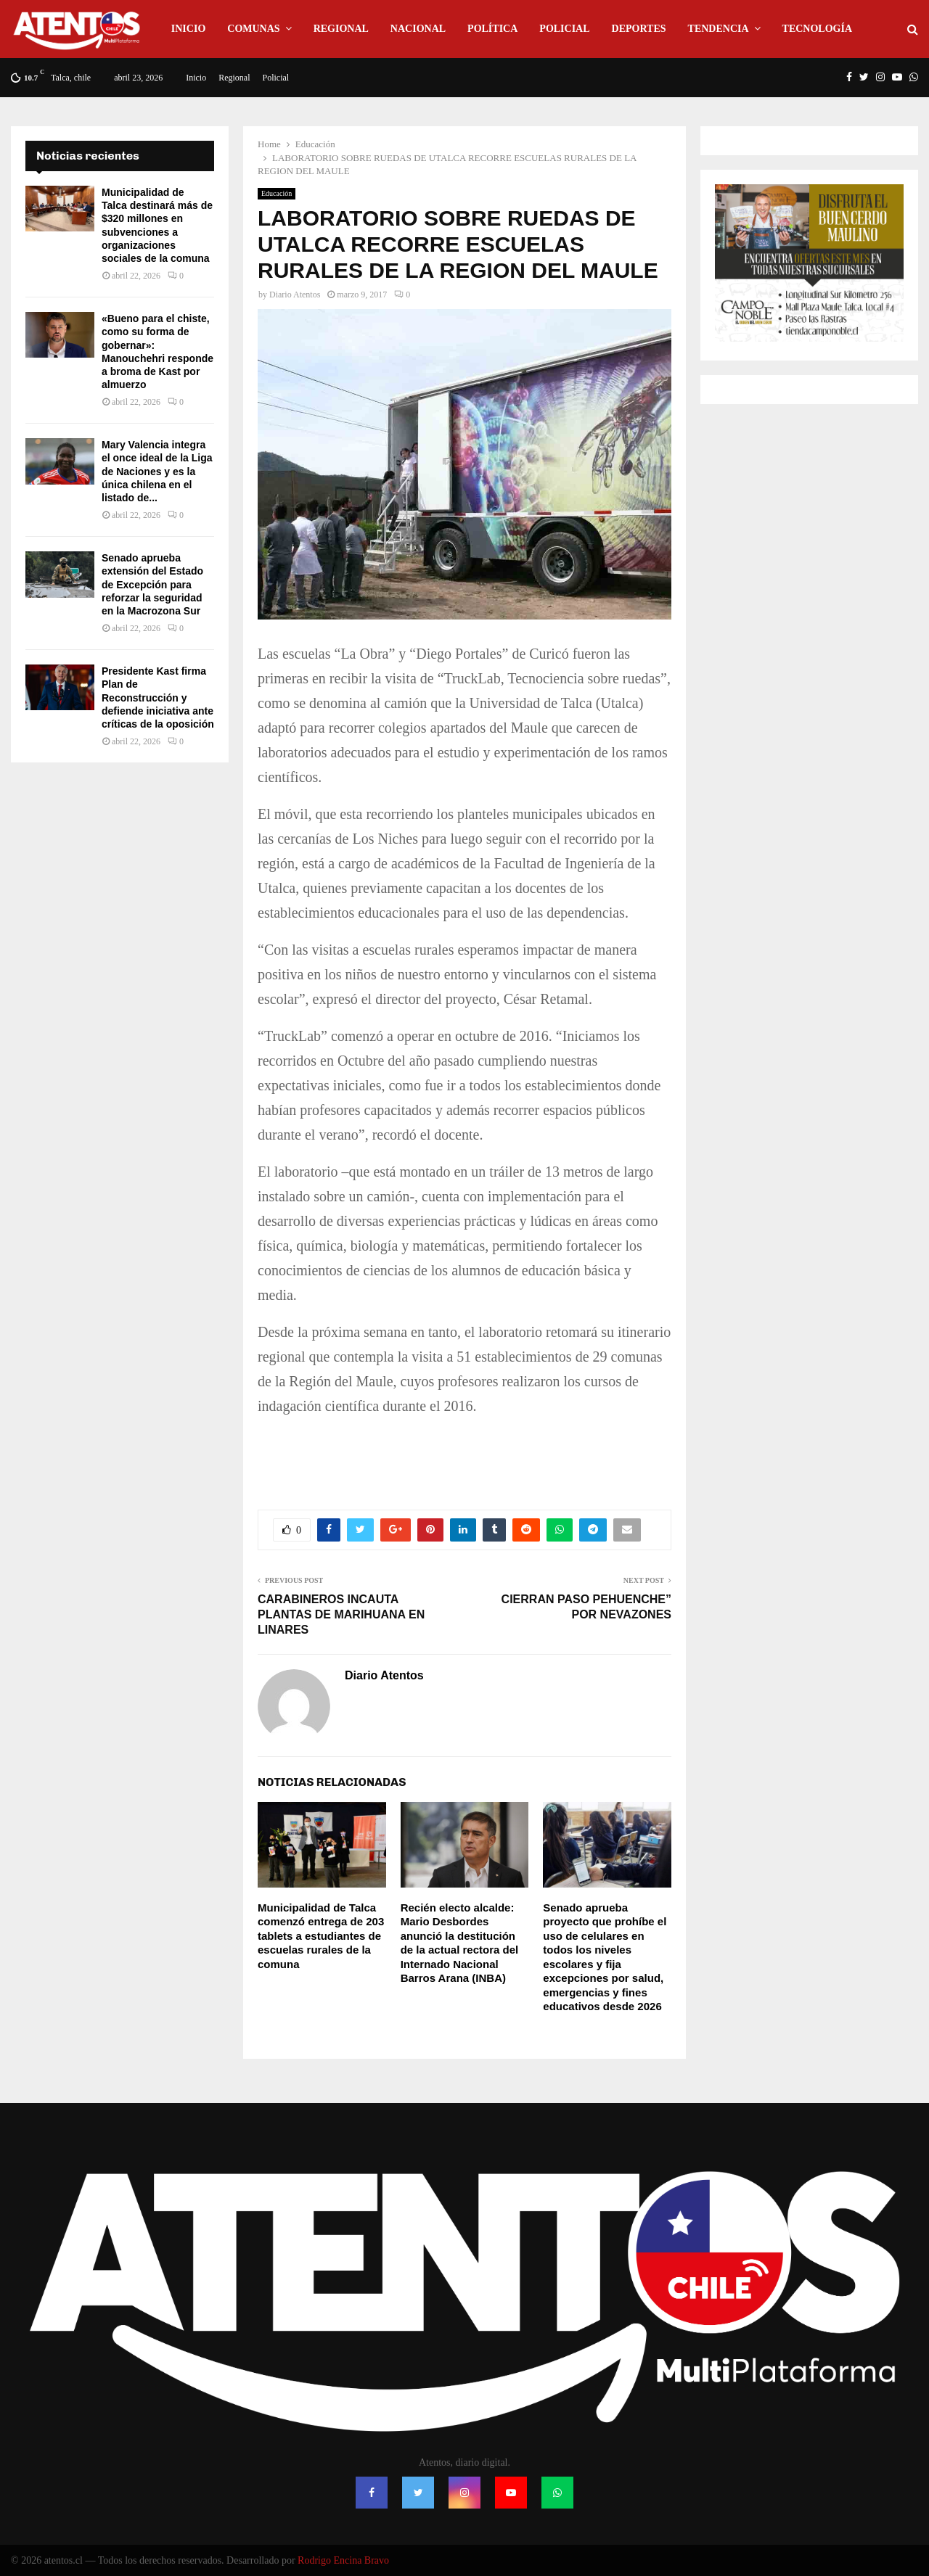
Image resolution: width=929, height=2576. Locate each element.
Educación (276, 193)
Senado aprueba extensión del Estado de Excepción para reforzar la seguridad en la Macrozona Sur (152, 584)
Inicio (188, 28)
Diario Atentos (294, 294)
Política (492, 28)
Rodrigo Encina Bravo (343, 2560)
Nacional (418, 28)
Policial (564, 28)
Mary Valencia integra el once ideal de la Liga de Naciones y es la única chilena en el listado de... (157, 471)
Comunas (253, 28)
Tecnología (817, 28)
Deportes (639, 28)
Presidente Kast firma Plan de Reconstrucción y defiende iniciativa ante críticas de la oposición (158, 697)
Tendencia (718, 28)
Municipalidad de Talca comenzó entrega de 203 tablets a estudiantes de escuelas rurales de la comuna (321, 1935)
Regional (341, 28)
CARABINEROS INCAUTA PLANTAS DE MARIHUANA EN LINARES (341, 1615)
